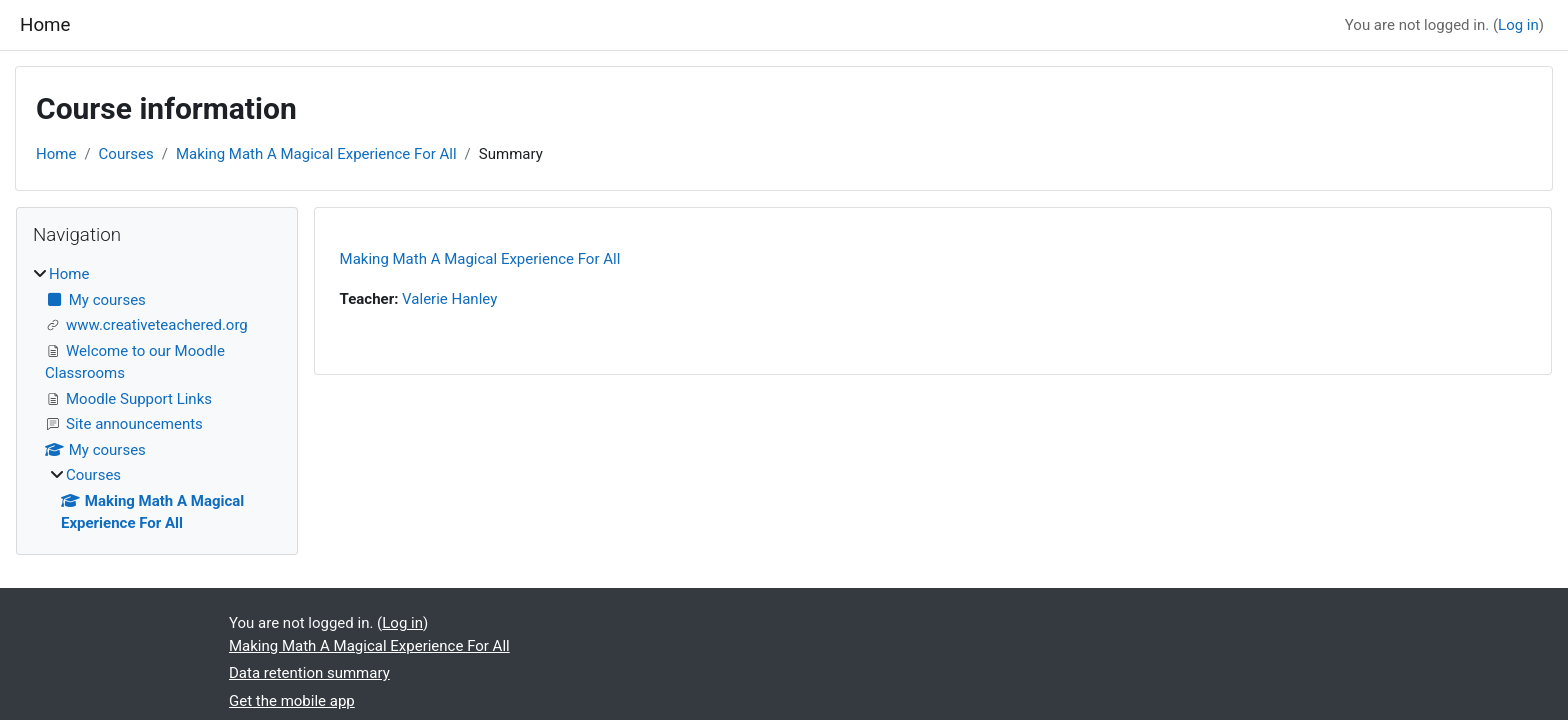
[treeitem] (157, 399)
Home (56, 154)
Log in (1518, 25)
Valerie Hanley (449, 299)
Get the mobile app (292, 701)
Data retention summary (309, 673)
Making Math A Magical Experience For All (316, 154)
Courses (126, 154)
